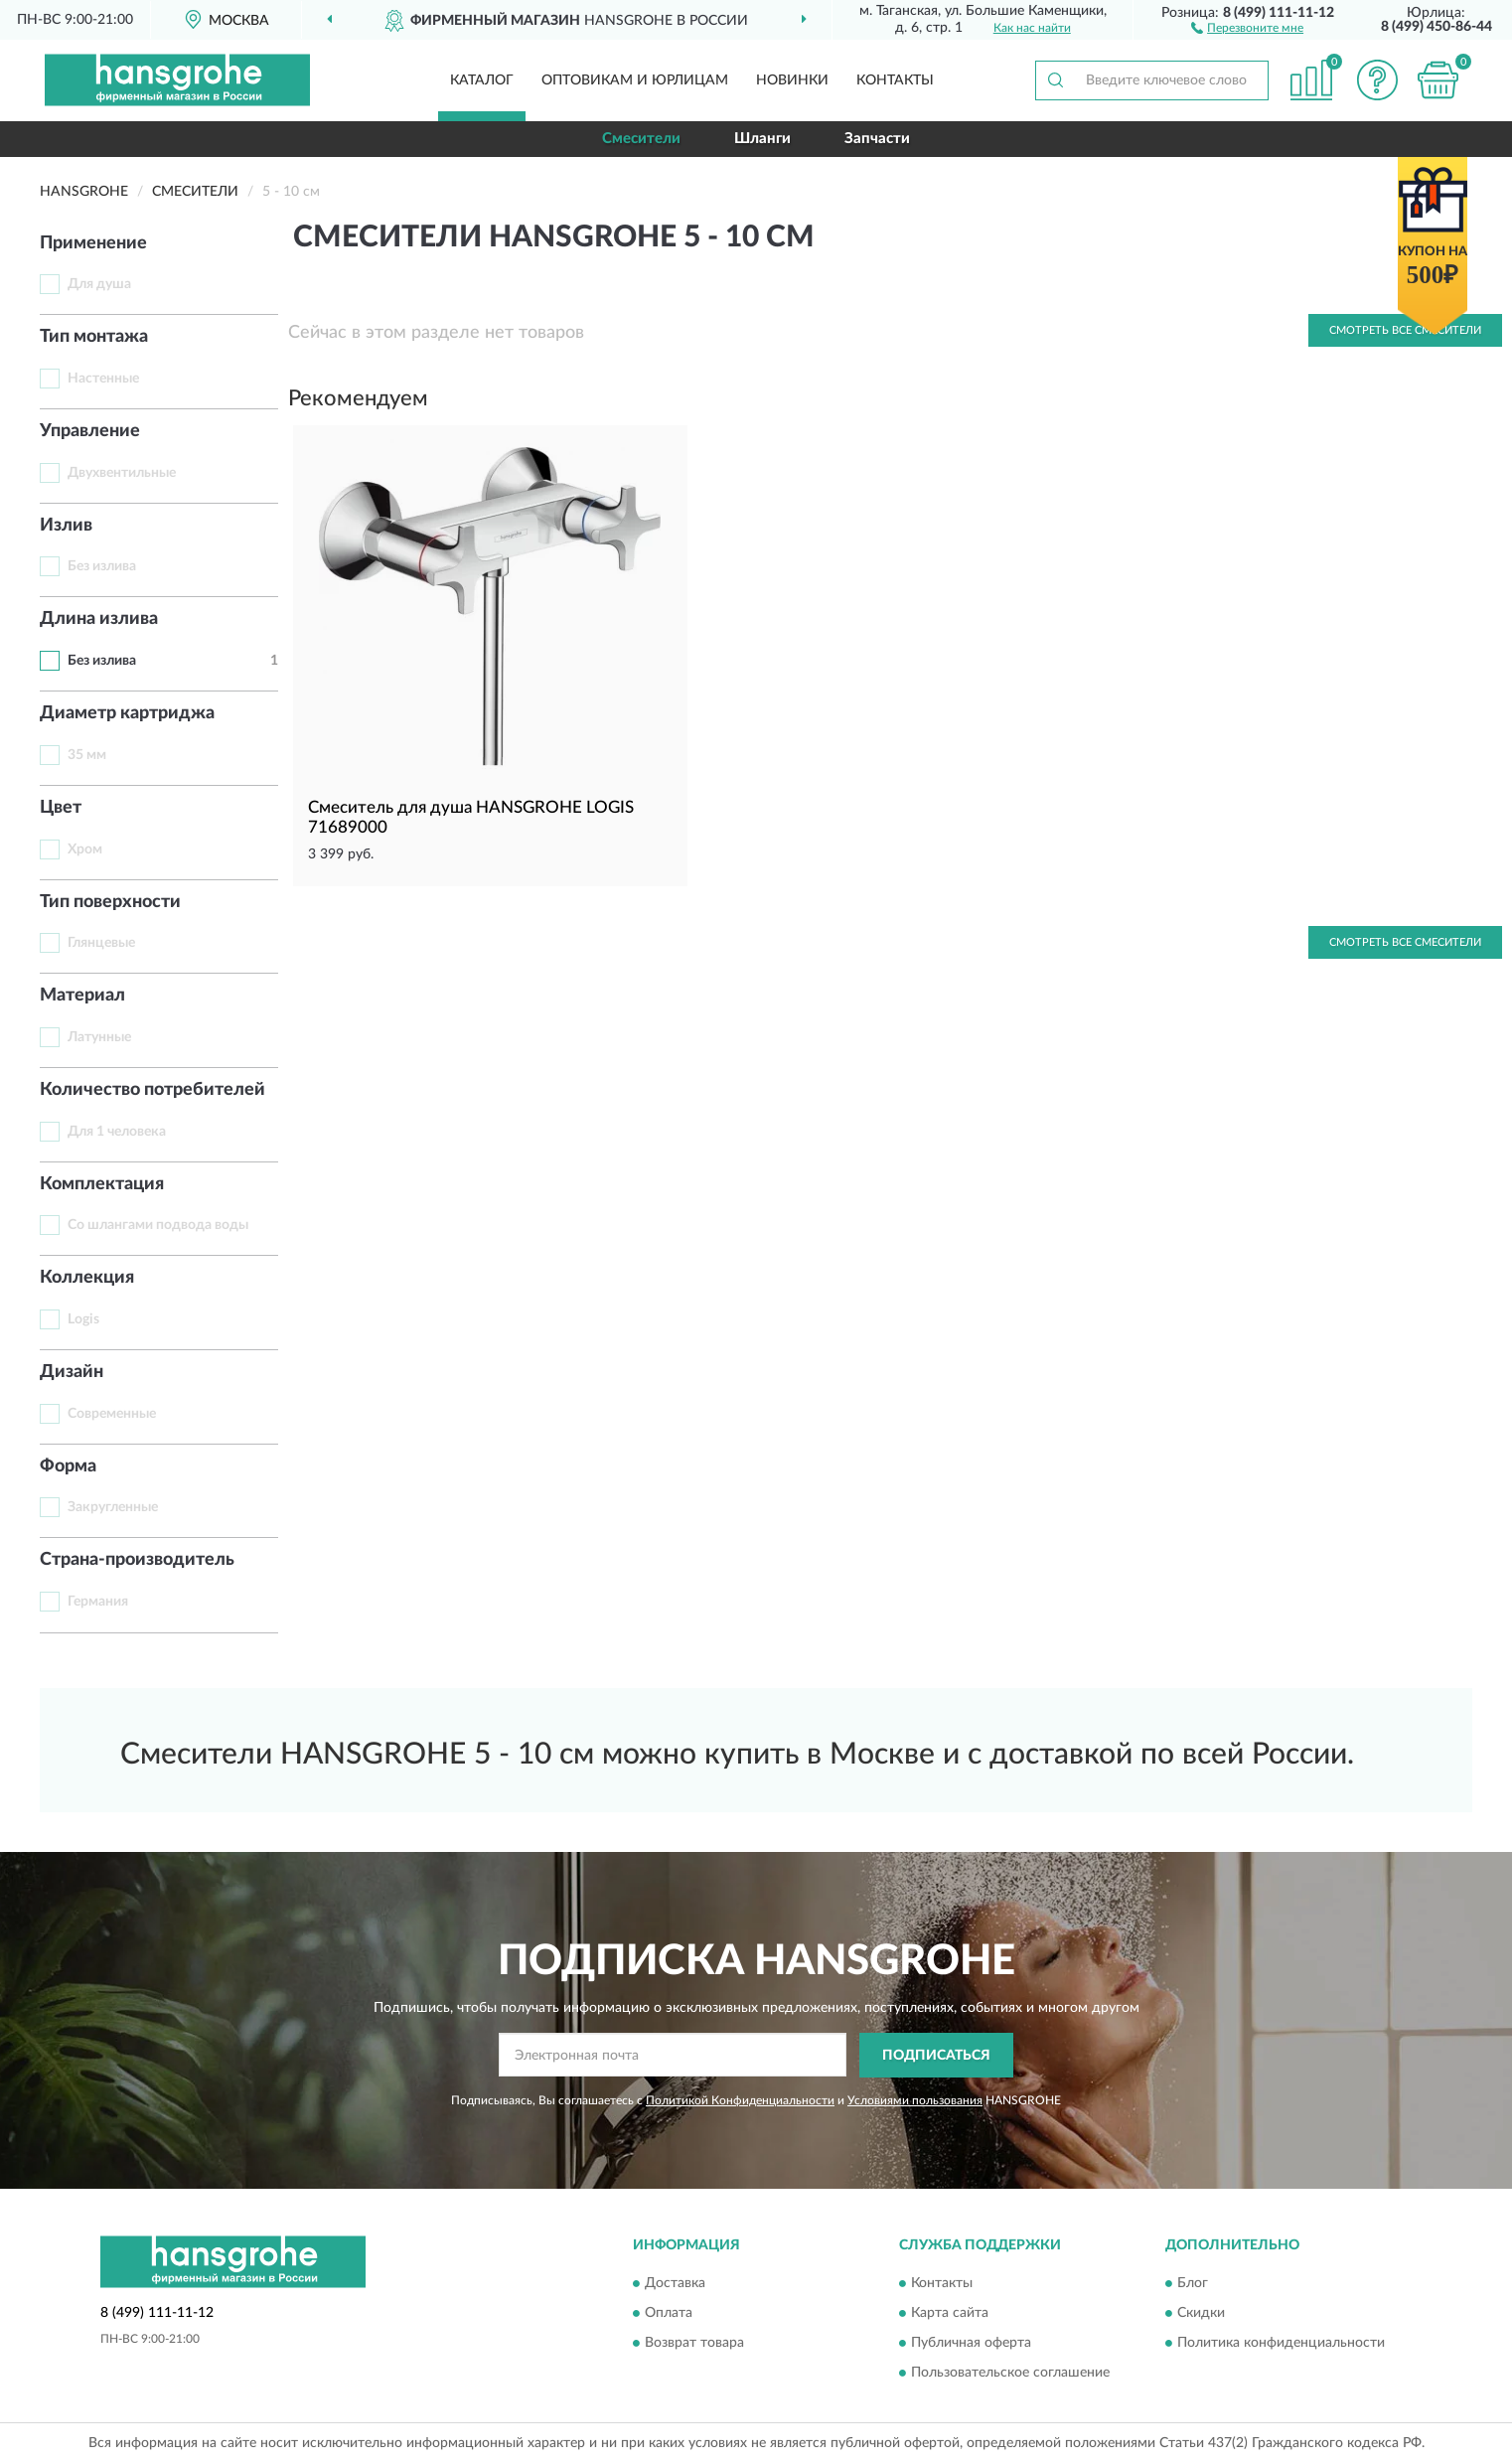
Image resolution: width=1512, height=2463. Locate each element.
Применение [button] (93, 243)
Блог (1192, 2284)
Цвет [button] (60, 808)
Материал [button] (82, 995)
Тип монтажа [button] (94, 337)
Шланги (762, 138)
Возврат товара (694, 2344)
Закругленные (113, 1507)
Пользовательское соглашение (1010, 2374)
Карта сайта (949, 2314)
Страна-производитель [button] (137, 1560)
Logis (83, 1319)
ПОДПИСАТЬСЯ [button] (936, 2056)
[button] (1247, 27)
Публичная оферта (971, 2344)
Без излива (102, 566)
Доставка (675, 2284)
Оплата (668, 2314)
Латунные (99, 1037)
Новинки (792, 80)
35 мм (87, 755)
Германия (98, 1602)
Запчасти (877, 138)
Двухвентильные (122, 473)
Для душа (99, 284)
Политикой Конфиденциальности (740, 2100)
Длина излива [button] (99, 619)
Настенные (103, 378)
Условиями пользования (915, 2100)
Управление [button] (90, 431)
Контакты (895, 80)
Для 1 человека (117, 1132)
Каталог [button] (482, 80)
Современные (112, 1414)
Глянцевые (101, 943)
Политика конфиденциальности (1281, 2344)
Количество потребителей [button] (152, 1090)
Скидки (1201, 2314)
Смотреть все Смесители (1405, 942)
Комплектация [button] (102, 1184)
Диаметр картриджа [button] (127, 713)
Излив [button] (66, 526)
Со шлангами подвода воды (158, 1225)
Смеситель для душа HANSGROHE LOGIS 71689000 (471, 817)
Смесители (641, 138)
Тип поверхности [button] (110, 902)
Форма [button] (68, 1466)
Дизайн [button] (71, 1372)
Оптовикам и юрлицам (634, 80)
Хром (85, 849)
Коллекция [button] (87, 1278)
